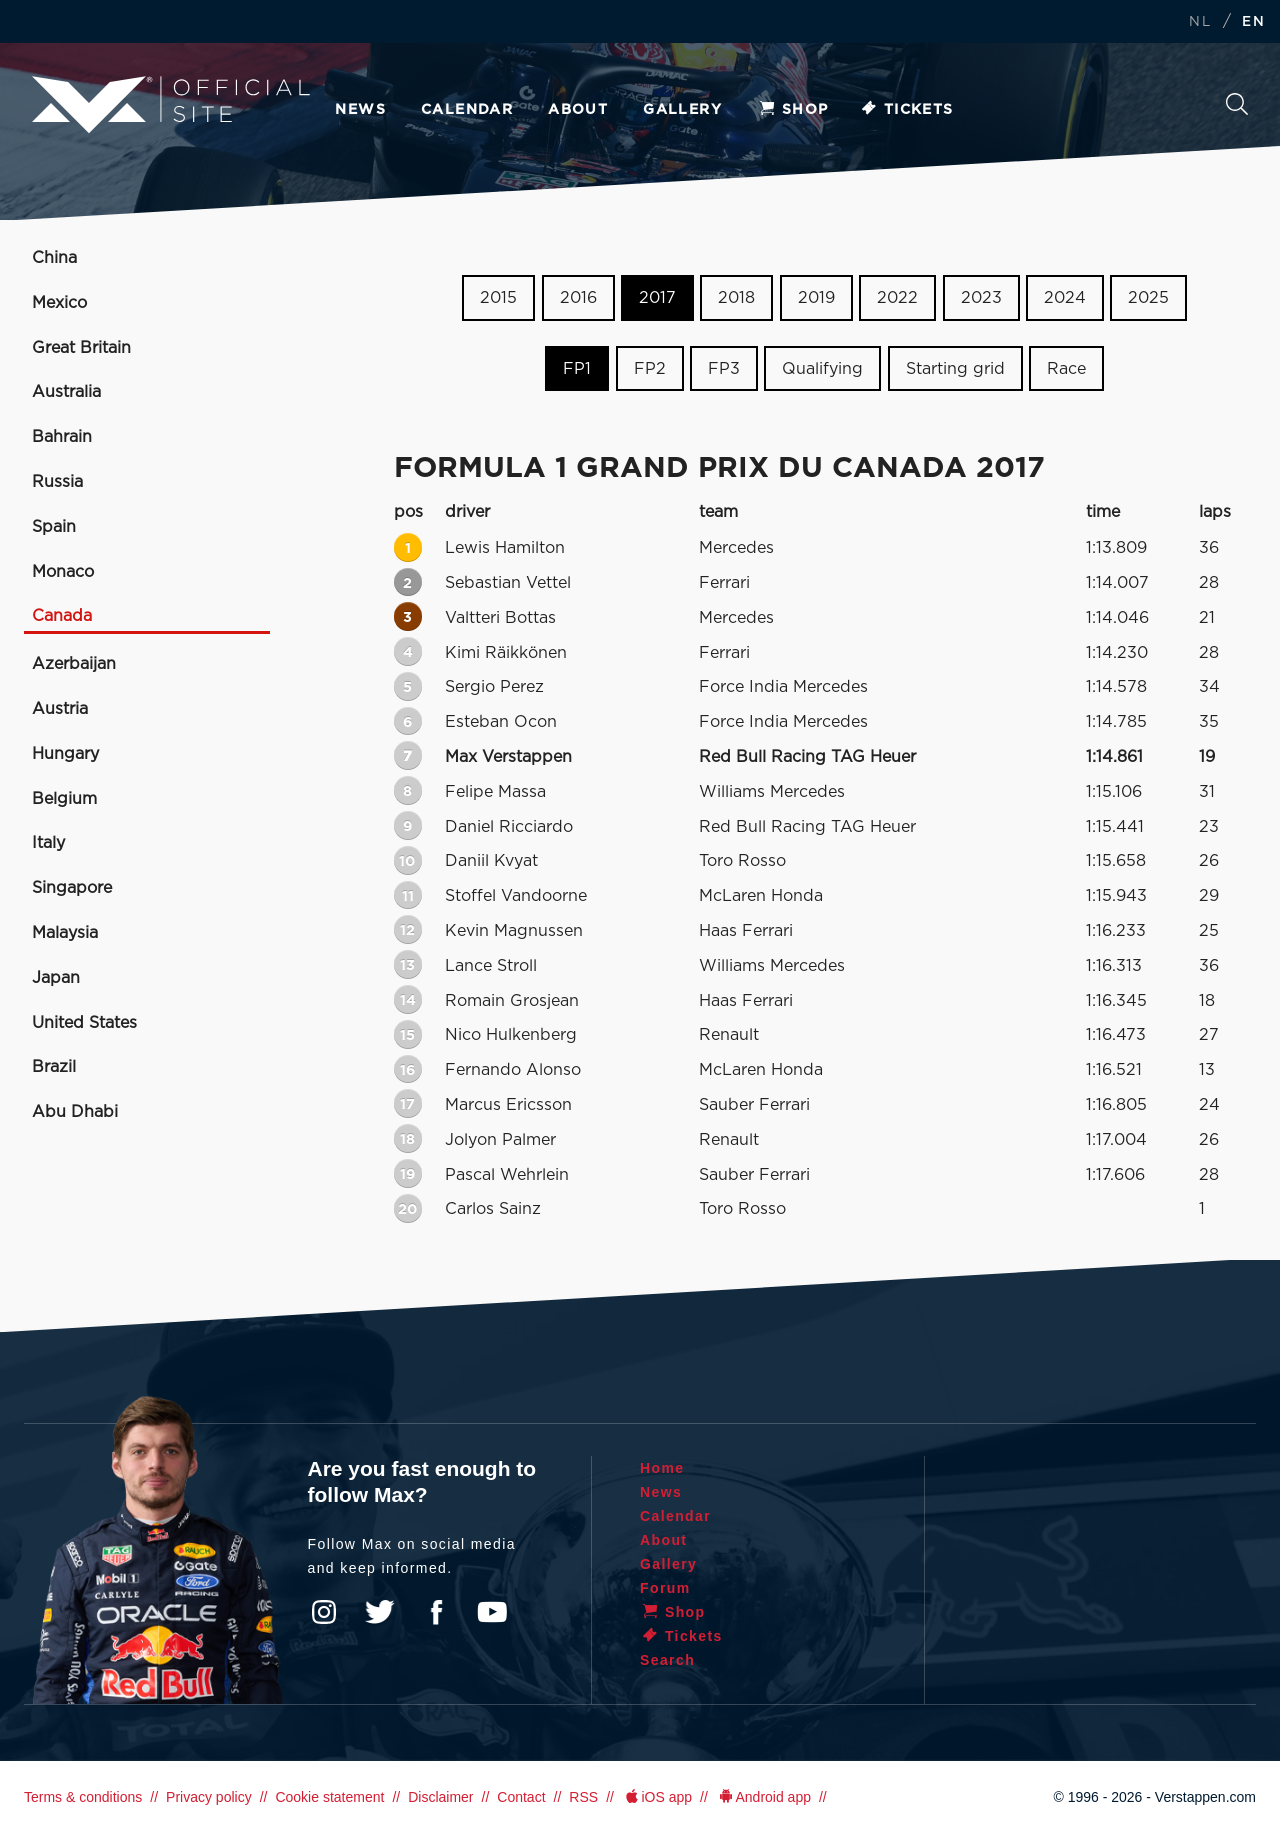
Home (662, 1468)
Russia (57, 482)
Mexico (59, 303)
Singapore (72, 888)
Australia (66, 392)
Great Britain (81, 348)
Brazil (54, 1067)
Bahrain (62, 437)
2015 (498, 298)
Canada (62, 616)
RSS (583, 1797)
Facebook (436, 1612)
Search (1237, 104)
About (578, 110)
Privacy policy (209, 1797)
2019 (816, 298)
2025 (1148, 298)
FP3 (724, 369)
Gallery (682, 110)
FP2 (650, 369)
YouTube (492, 1612)
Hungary (65, 754)
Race (1066, 369)
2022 (897, 298)
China (54, 258)
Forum (665, 1588)
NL (1200, 22)
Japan (56, 978)
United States (84, 1023)
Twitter (380, 1612)
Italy (48, 843)
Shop (793, 110)
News (360, 110)
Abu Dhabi (75, 1112)
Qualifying (822, 369)
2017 (657, 298)
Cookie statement (329, 1797)
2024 (1065, 298)
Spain (54, 527)
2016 (578, 298)
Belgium (64, 799)
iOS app (657, 1797)
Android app (763, 1797)
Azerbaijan (74, 664)
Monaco (63, 572)
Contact (521, 1797)
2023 (981, 298)
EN (1253, 22)
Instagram (324, 1612)
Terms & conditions (83, 1797)
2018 (736, 298)
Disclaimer (440, 1797)
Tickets (906, 110)
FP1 (577, 369)
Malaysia (65, 933)
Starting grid (955, 369)
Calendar (467, 110)
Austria (60, 709)
